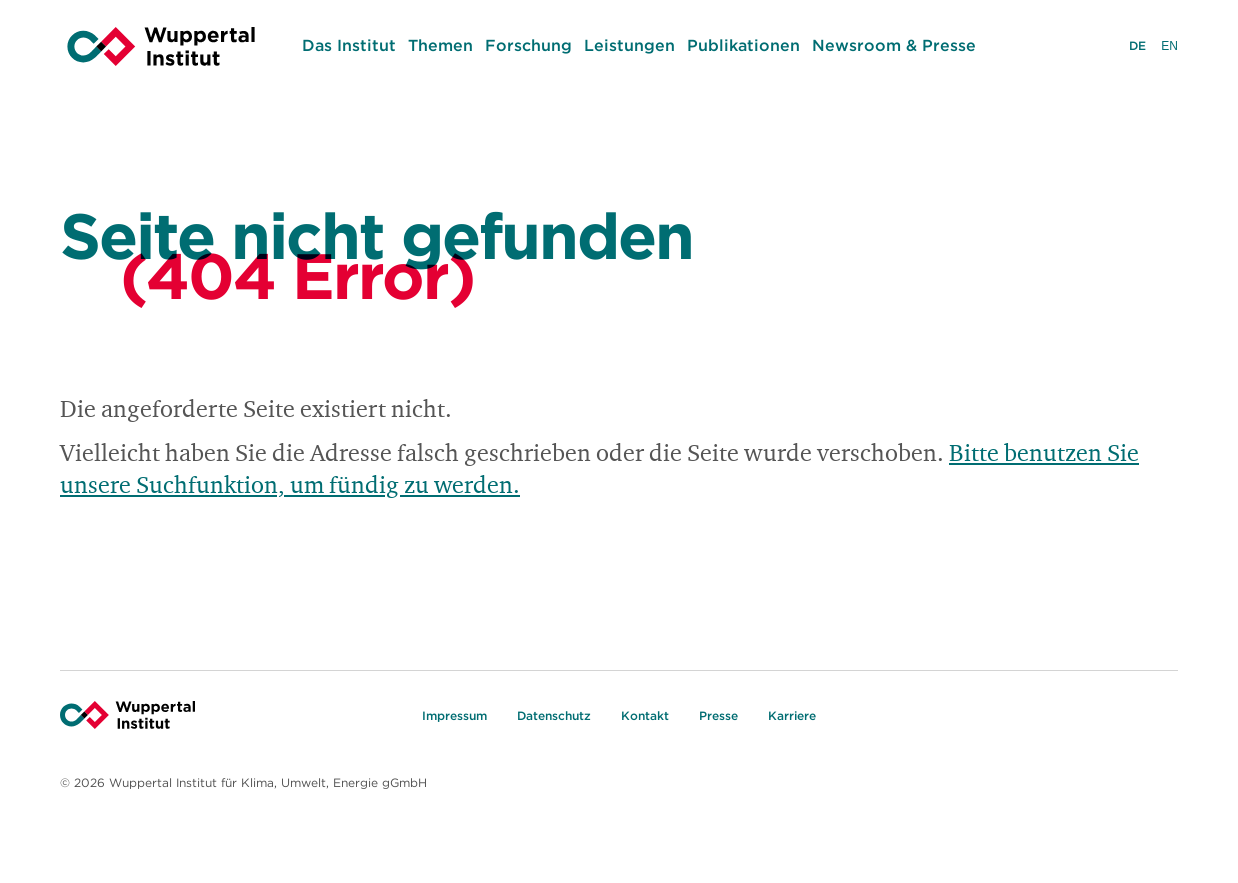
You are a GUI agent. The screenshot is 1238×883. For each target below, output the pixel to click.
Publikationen (743, 45)
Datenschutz (554, 715)
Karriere (792, 715)
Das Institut (349, 45)
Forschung (528, 45)
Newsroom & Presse (894, 45)
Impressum (454, 715)
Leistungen (629, 45)
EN (1169, 48)
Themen (440, 45)
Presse (718, 715)
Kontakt (645, 715)
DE (1137, 47)
